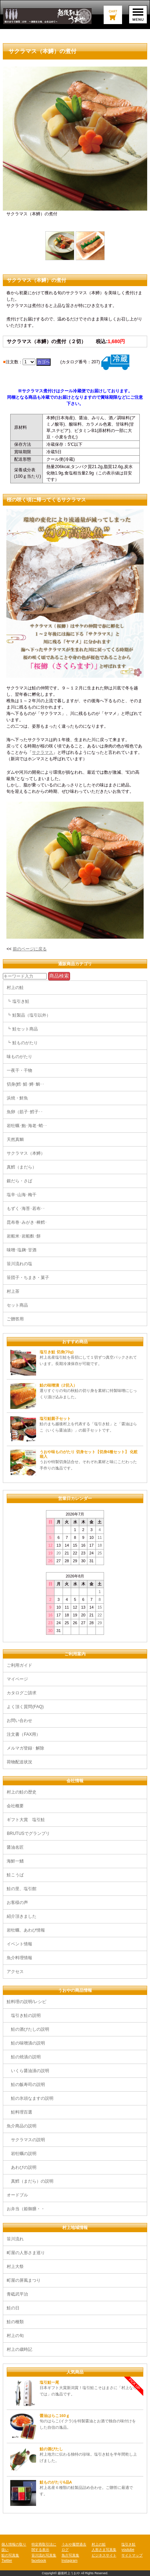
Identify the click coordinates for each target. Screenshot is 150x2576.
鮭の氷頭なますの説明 (30, 2098)
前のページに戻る (30, 948)
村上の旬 (15, 2335)
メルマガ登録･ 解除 (25, 1748)
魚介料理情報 (19, 1957)
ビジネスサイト (104, 2555)
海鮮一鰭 (15, 1861)
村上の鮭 (15, 987)
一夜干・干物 (19, 1070)
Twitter (6, 2561)
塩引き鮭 (128, 2544)
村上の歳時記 (19, 2349)
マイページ (17, 1679)
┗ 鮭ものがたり (22, 1042)
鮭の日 (13, 2307)
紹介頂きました (21, 1916)
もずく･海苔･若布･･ (26, 1208)
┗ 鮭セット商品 (22, 1029)
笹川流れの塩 (19, 1263)
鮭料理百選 (19, 2112)
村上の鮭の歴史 (21, 1792)
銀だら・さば (19, 1180)
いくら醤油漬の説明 (28, 2070)
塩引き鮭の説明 (24, 2015)
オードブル (17, 2195)
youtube (127, 2550)
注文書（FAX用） (23, 1734)
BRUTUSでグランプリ (28, 1833)
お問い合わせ (19, 1720)
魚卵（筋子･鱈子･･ (25, 1111)
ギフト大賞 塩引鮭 (26, 1819)
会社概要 (15, 1805)
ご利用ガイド (19, 1665)
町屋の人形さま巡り (26, 2252)
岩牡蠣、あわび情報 (26, 1930)
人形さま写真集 (104, 2550)
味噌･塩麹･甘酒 (21, 1249)
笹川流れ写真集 (43, 2555)
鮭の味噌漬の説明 (26, 2043)
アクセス (15, 1971)
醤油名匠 (15, 1847)
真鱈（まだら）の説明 (30, 2181)
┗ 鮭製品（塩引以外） (28, 1015)
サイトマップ (132, 2555)
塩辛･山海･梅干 (21, 1194)
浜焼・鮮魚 (17, 1098)
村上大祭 (15, 2266)
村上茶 (13, 1291)
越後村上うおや (69, 2573)
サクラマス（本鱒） (26, 1153)
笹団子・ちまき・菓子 (28, 1277)
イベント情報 (21, 1943)
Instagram (69, 2561)
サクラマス (42, 752)
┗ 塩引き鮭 (18, 1001)
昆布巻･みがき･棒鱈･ (27, 1222)
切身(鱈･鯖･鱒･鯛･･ (25, 1084)
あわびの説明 (21, 2167)
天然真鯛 (15, 1139)
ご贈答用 (15, 1319)
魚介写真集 (70, 2555)
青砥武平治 (17, 2294)
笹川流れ (15, 2238)
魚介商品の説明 (21, 2125)
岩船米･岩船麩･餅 (24, 1236)
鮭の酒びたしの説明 (28, 2029)
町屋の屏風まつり (24, 2280)
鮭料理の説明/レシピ (26, 2001)
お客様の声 (17, 1902)
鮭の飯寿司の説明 (26, 2084)
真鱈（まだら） (21, 1167)
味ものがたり (19, 1056)
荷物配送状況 (19, 1761)
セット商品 (17, 1305)
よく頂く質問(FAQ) (25, 1706)
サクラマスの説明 (26, 2139)
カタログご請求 (21, 1692)
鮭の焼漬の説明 (24, 2056)
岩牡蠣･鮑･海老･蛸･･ (27, 1125)
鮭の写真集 (10, 2555)
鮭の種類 (15, 2321)
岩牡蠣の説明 (21, 2153)
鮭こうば (15, 1874)
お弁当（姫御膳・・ (26, 2208)
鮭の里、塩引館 (21, 1888)
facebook (38, 2561)
